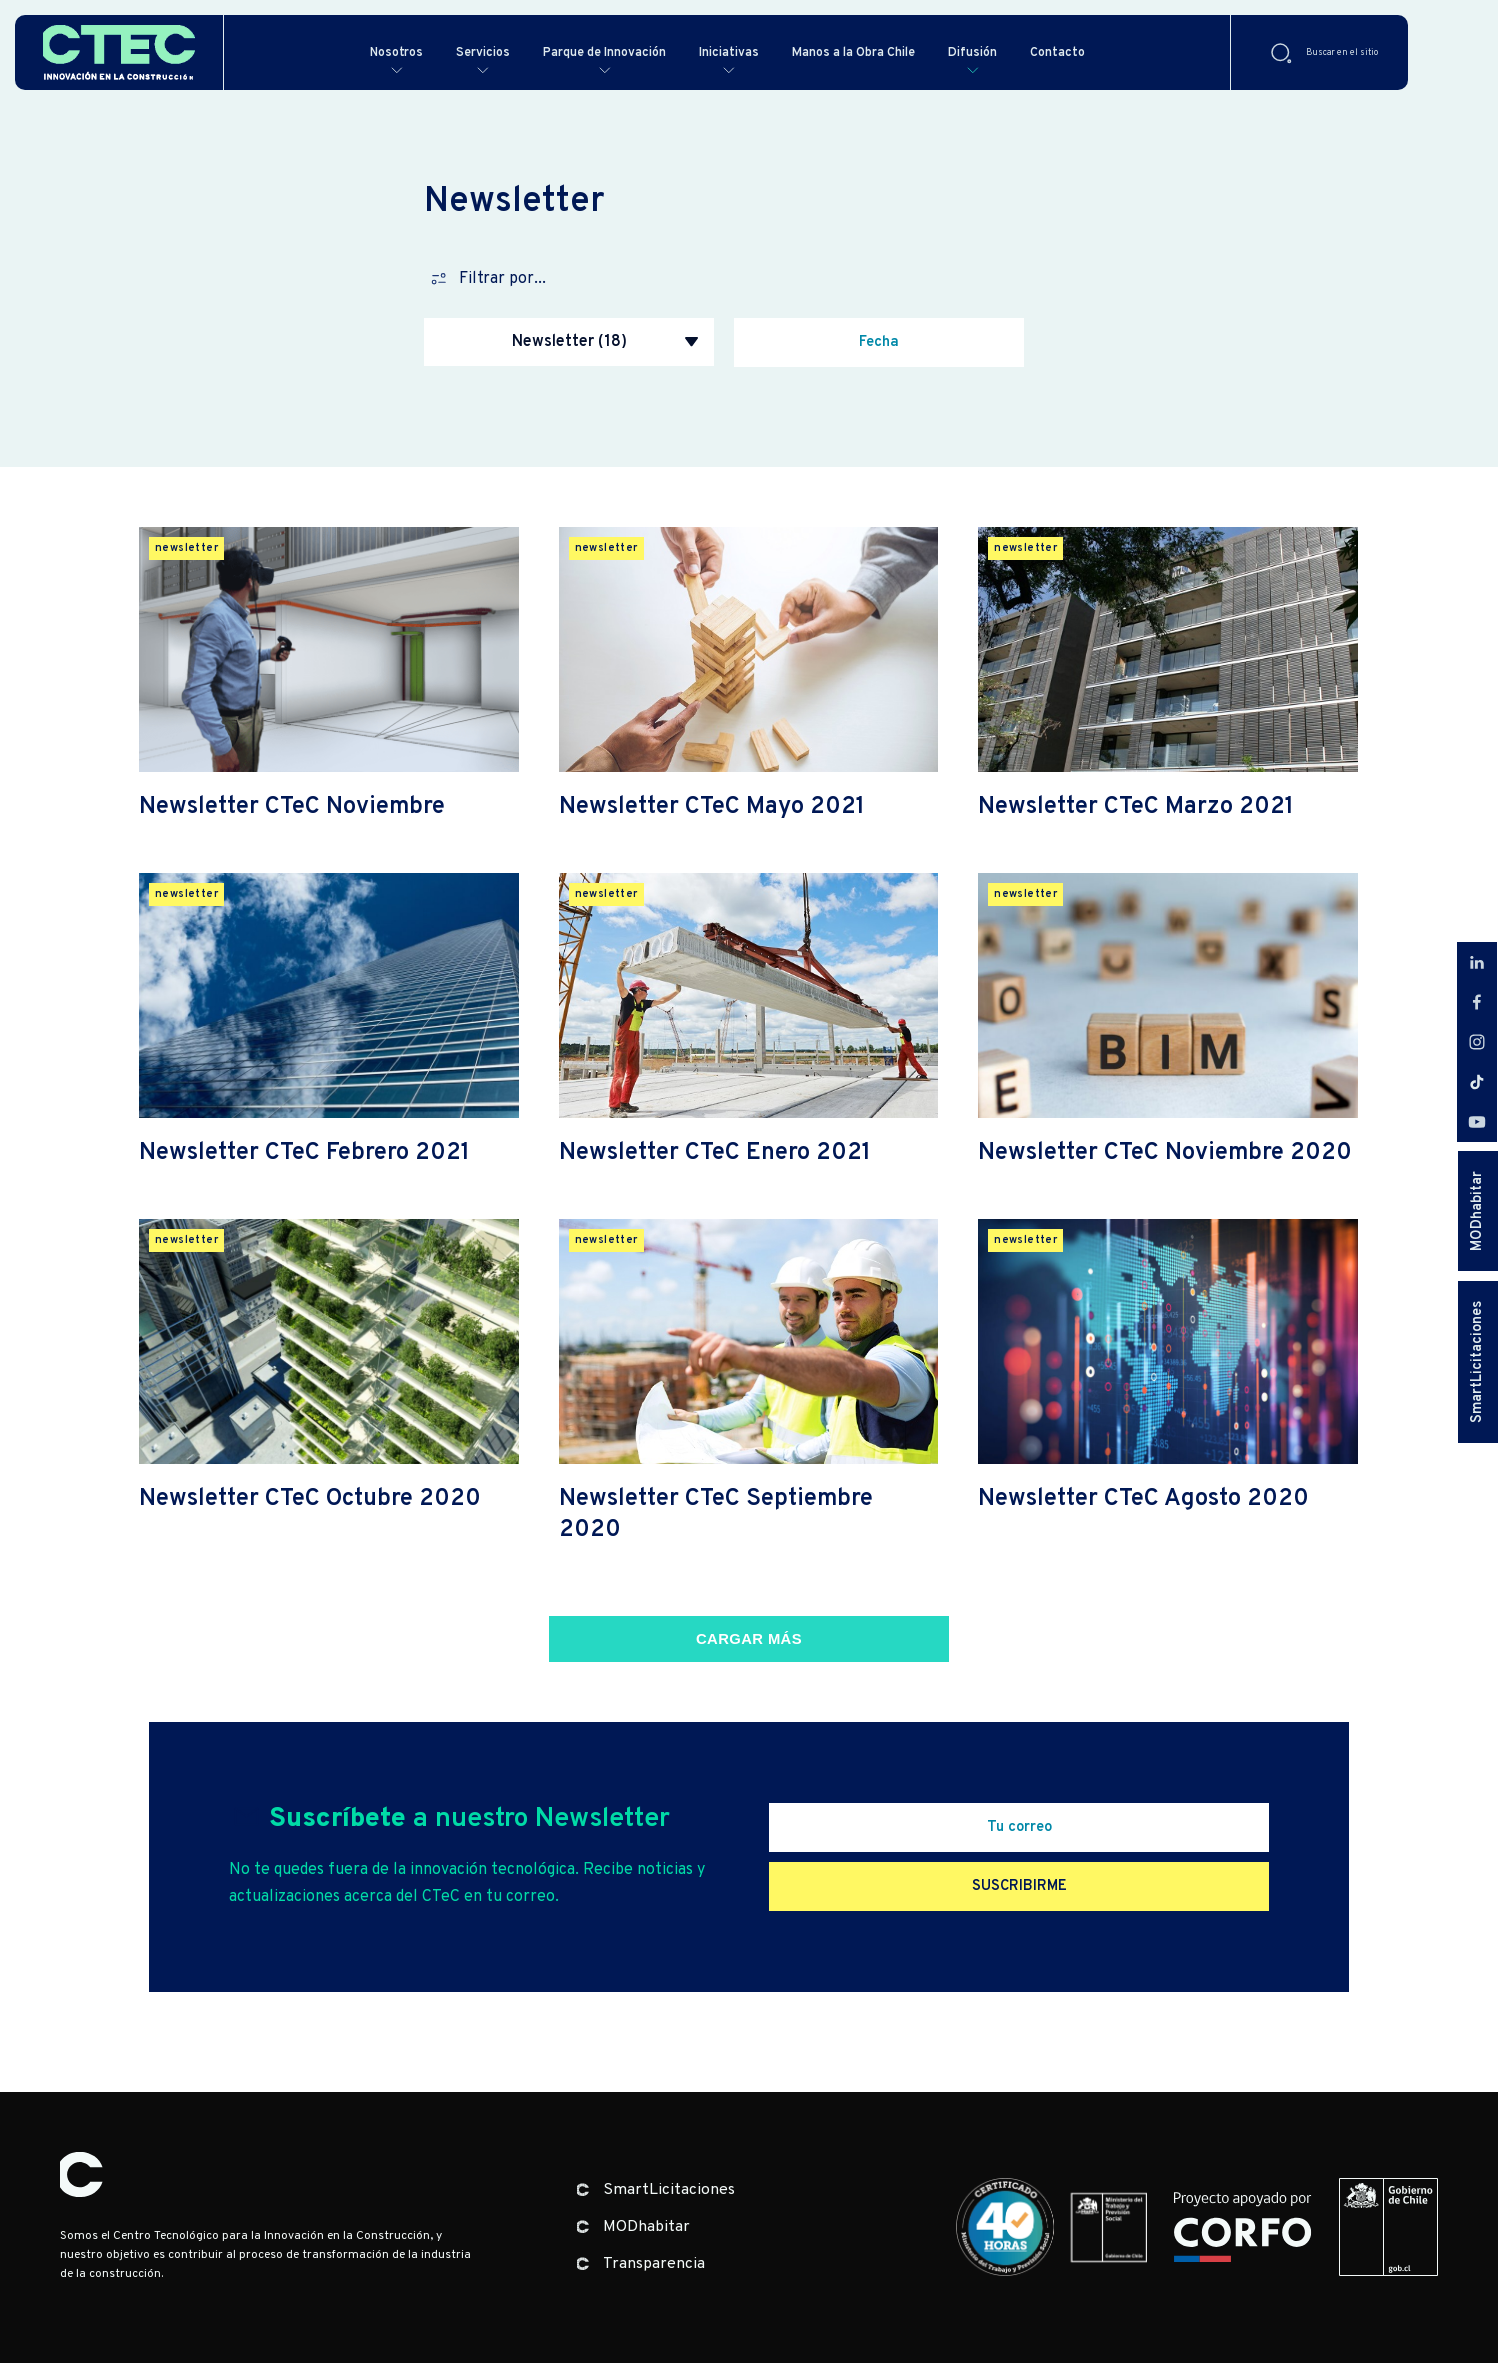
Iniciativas (751, 52)
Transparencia (654, 2265)
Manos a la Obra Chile (891, 52)
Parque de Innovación (611, 52)
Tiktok (1477, 1082)
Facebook (1477, 1002)
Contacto (1114, 52)
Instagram (1477, 1042)
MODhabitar (1477, 1211)
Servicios (475, 52)
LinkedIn (1477, 962)
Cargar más (749, 1640)
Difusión (1023, 52)
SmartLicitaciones (1477, 1362)
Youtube (1477, 1122)
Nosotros (381, 52)
